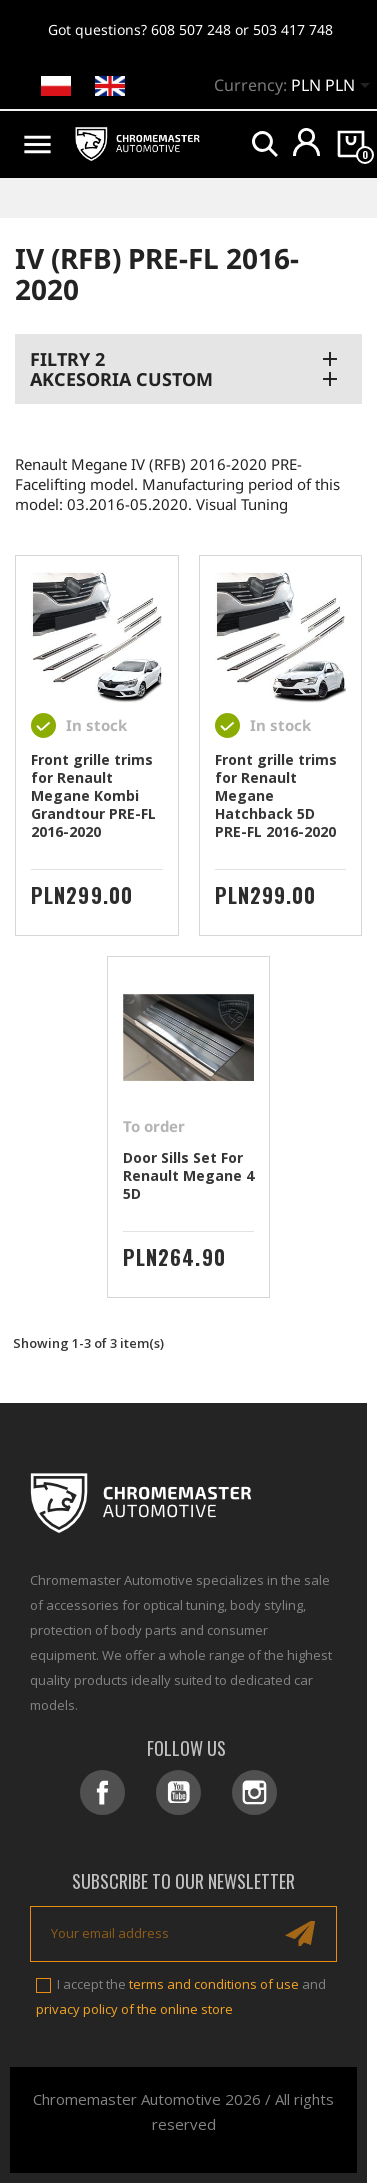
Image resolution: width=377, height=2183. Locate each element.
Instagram (254, 1792)
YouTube (178, 1792)
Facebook (102, 1792)
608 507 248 (191, 29)
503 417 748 (293, 29)
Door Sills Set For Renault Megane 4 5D (188, 1175)
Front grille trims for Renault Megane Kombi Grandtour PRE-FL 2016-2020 (93, 795)
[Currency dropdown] (334, 87)
